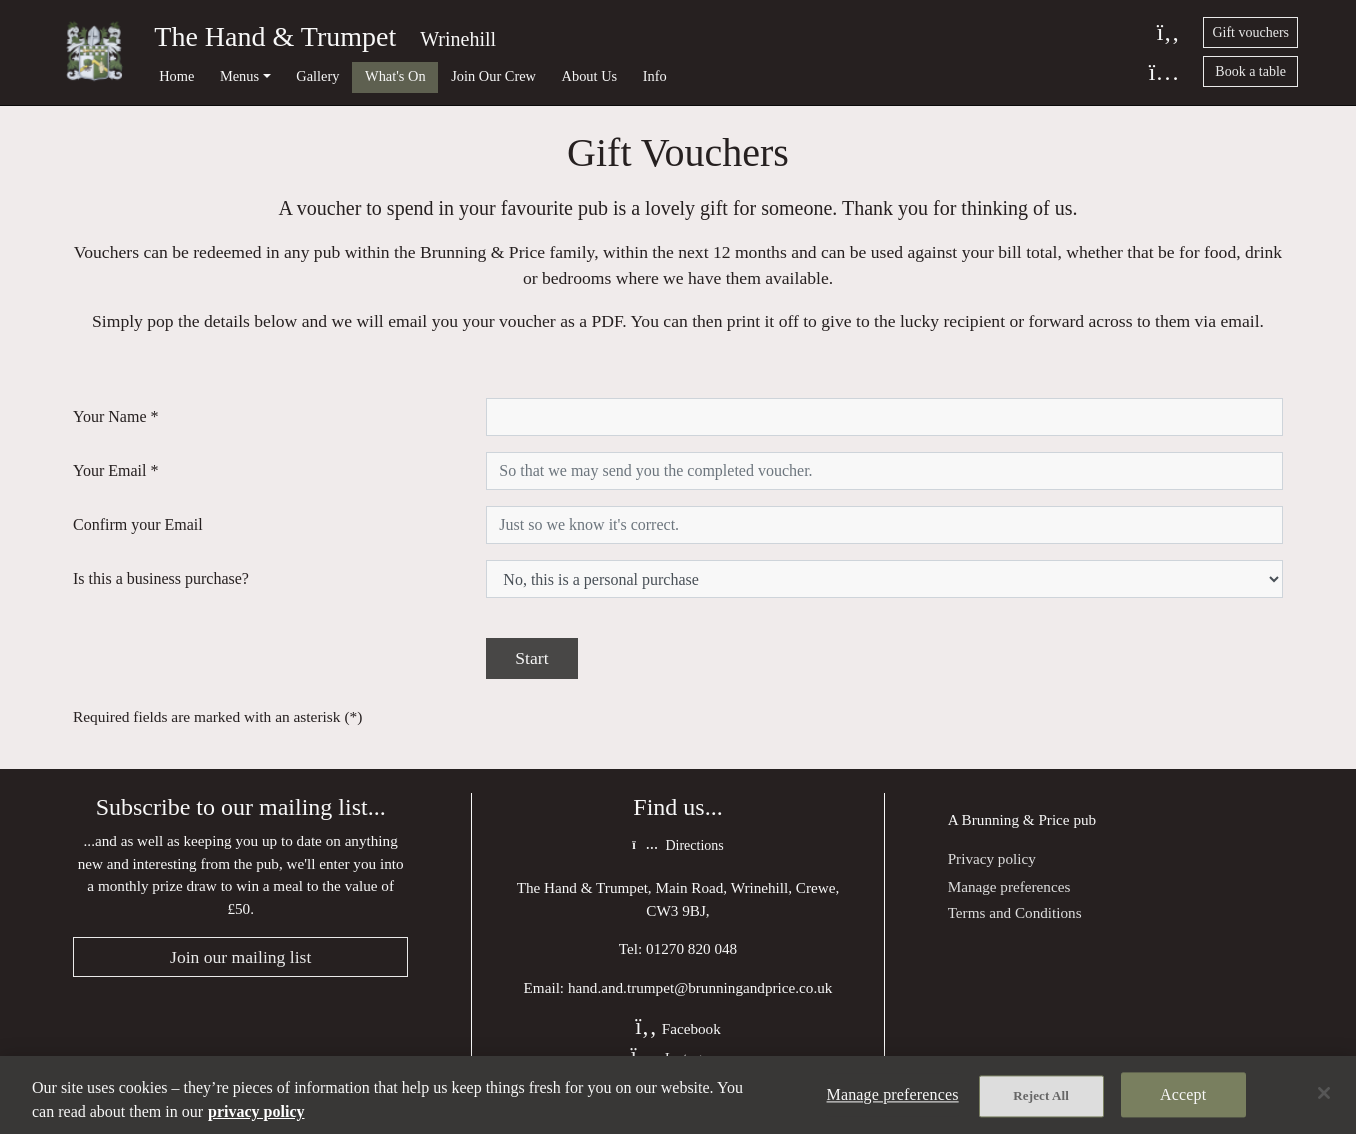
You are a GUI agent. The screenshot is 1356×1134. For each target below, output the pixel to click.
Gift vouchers (1250, 32)
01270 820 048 (691, 948)
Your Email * (116, 470)
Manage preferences (1009, 886)
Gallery (317, 76)
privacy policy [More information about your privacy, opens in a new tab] (256, 1111)
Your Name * (115, 416)
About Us (590, 76)
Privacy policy (992, 858)
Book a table (1250, 71)
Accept (1183, 1094)
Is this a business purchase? (161, 578)
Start (531, 658)
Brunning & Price (1016, 819)
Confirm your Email (138, 524)
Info (655, 76)
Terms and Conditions (1015, 912)
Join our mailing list (240, 957)
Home (176, 76)
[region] (678, 1095)
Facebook (678, 1028)
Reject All (1041, 1095)
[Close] (1324, 1093)
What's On (395, 76)
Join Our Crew (493, 76)
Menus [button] (239, 76)
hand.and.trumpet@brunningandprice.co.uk (700, 987)
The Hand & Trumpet (275, 36)
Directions (677, 845)
